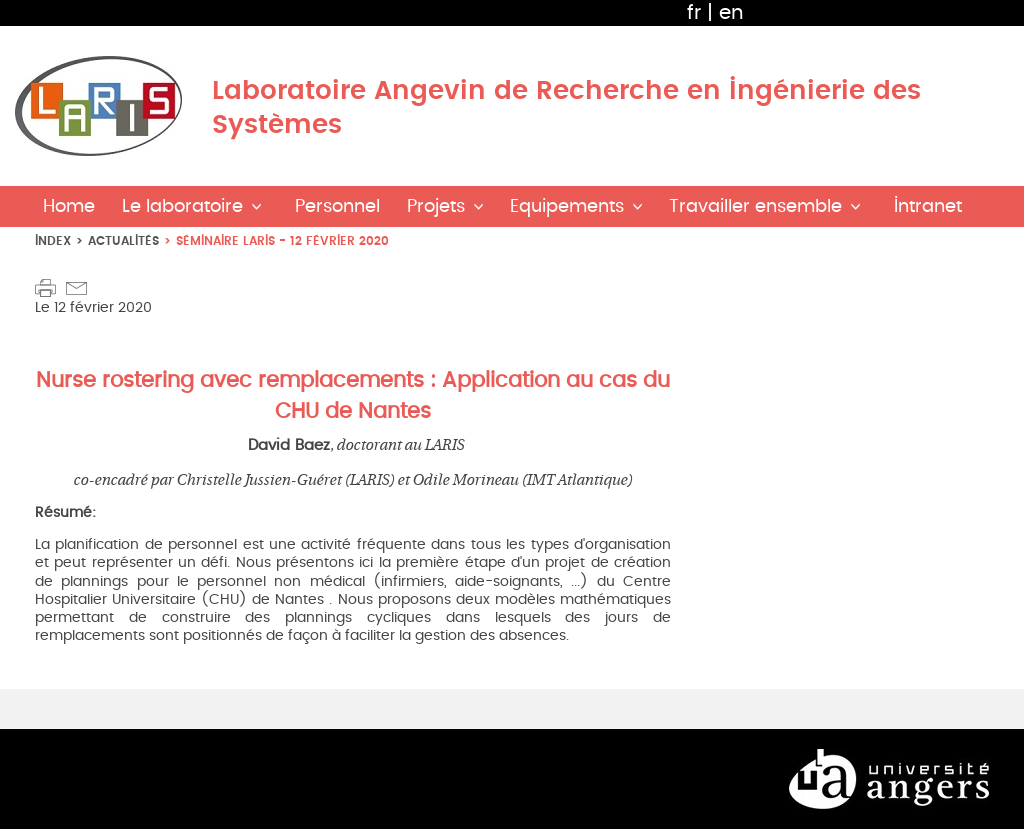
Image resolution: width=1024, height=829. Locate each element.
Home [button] (69, 206)
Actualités (123, 240)
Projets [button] (436, 206)
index (53, 240)
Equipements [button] (567, 206)
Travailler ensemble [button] (755, 206)
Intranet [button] (928, 206)
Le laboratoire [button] (182, 206)
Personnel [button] (337, 206)
